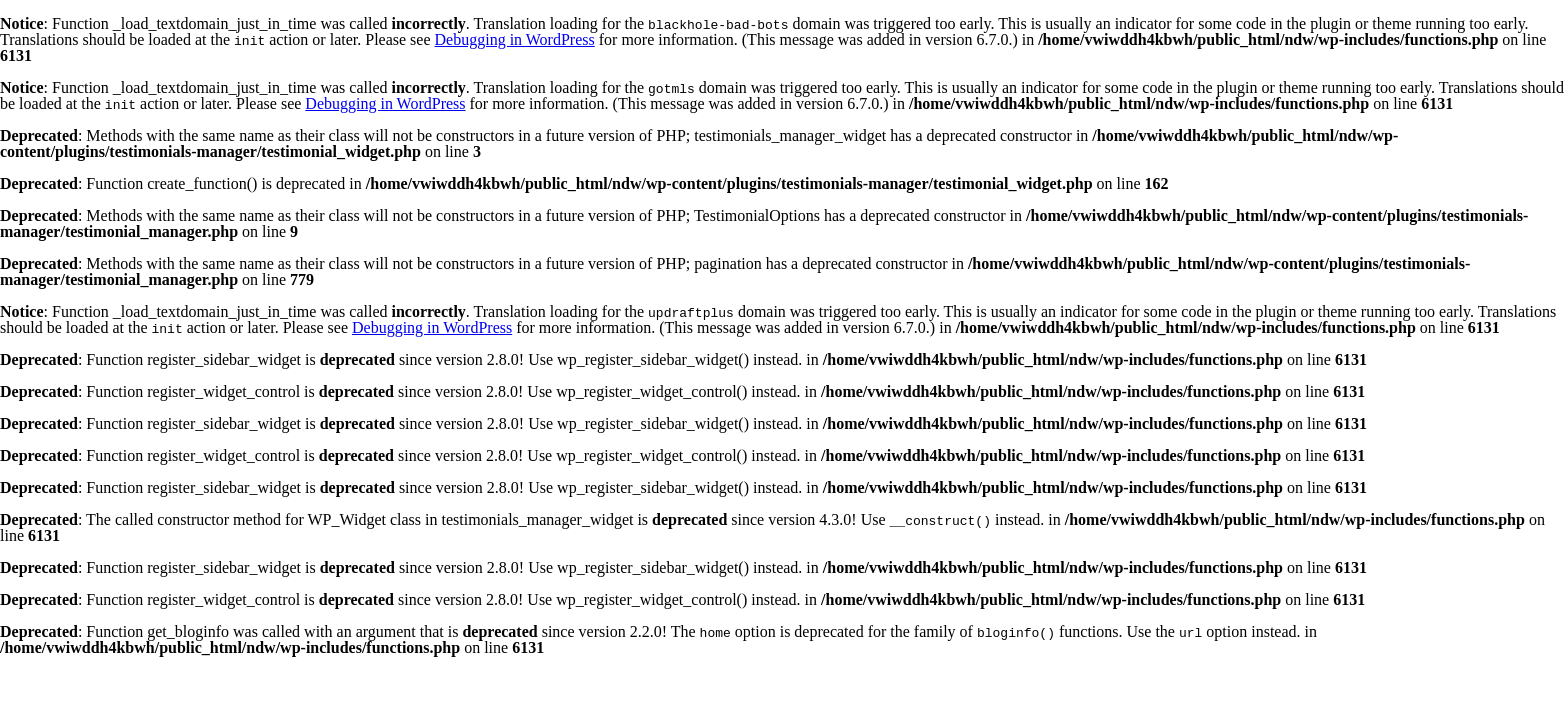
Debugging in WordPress (515, 39)
